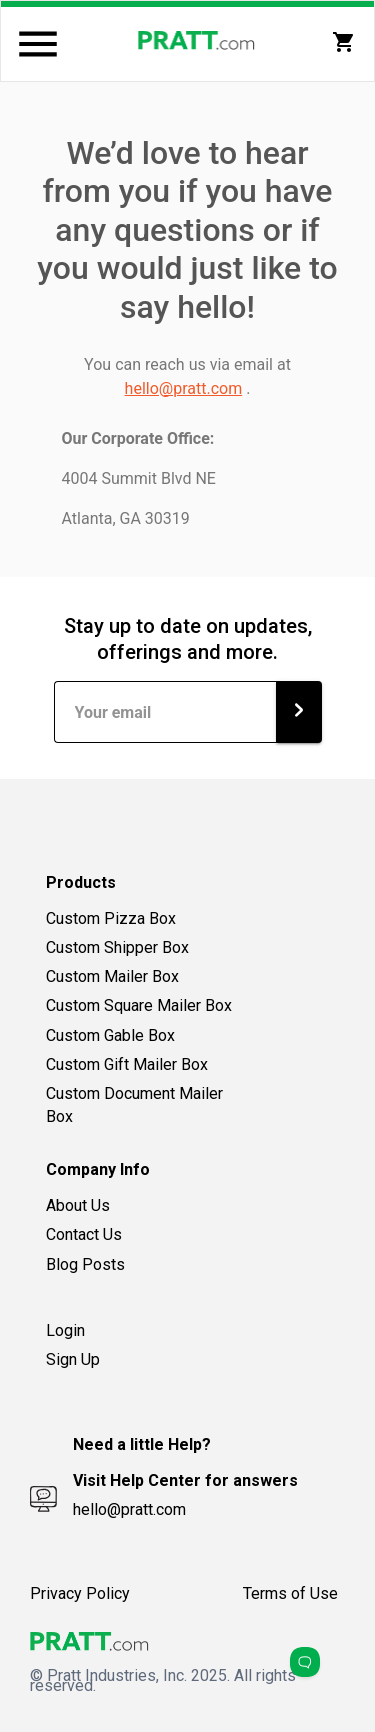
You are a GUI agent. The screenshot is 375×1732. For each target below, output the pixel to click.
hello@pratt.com (184, 388)
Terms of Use (290, 1593)
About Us (78, 1205)
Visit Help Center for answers (185, 1480)
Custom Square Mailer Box (139, 1005)
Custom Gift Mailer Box (127, 1064)
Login (65, 1330)
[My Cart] (344, 42)
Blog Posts (85, 1264)
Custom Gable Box (110, 1035)
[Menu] (38, 44)
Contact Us (84, 1234)
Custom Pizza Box (111, 918)
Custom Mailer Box (112, 976)
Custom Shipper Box (117, 947)
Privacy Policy (80, 1593)
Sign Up (73, 1359)
